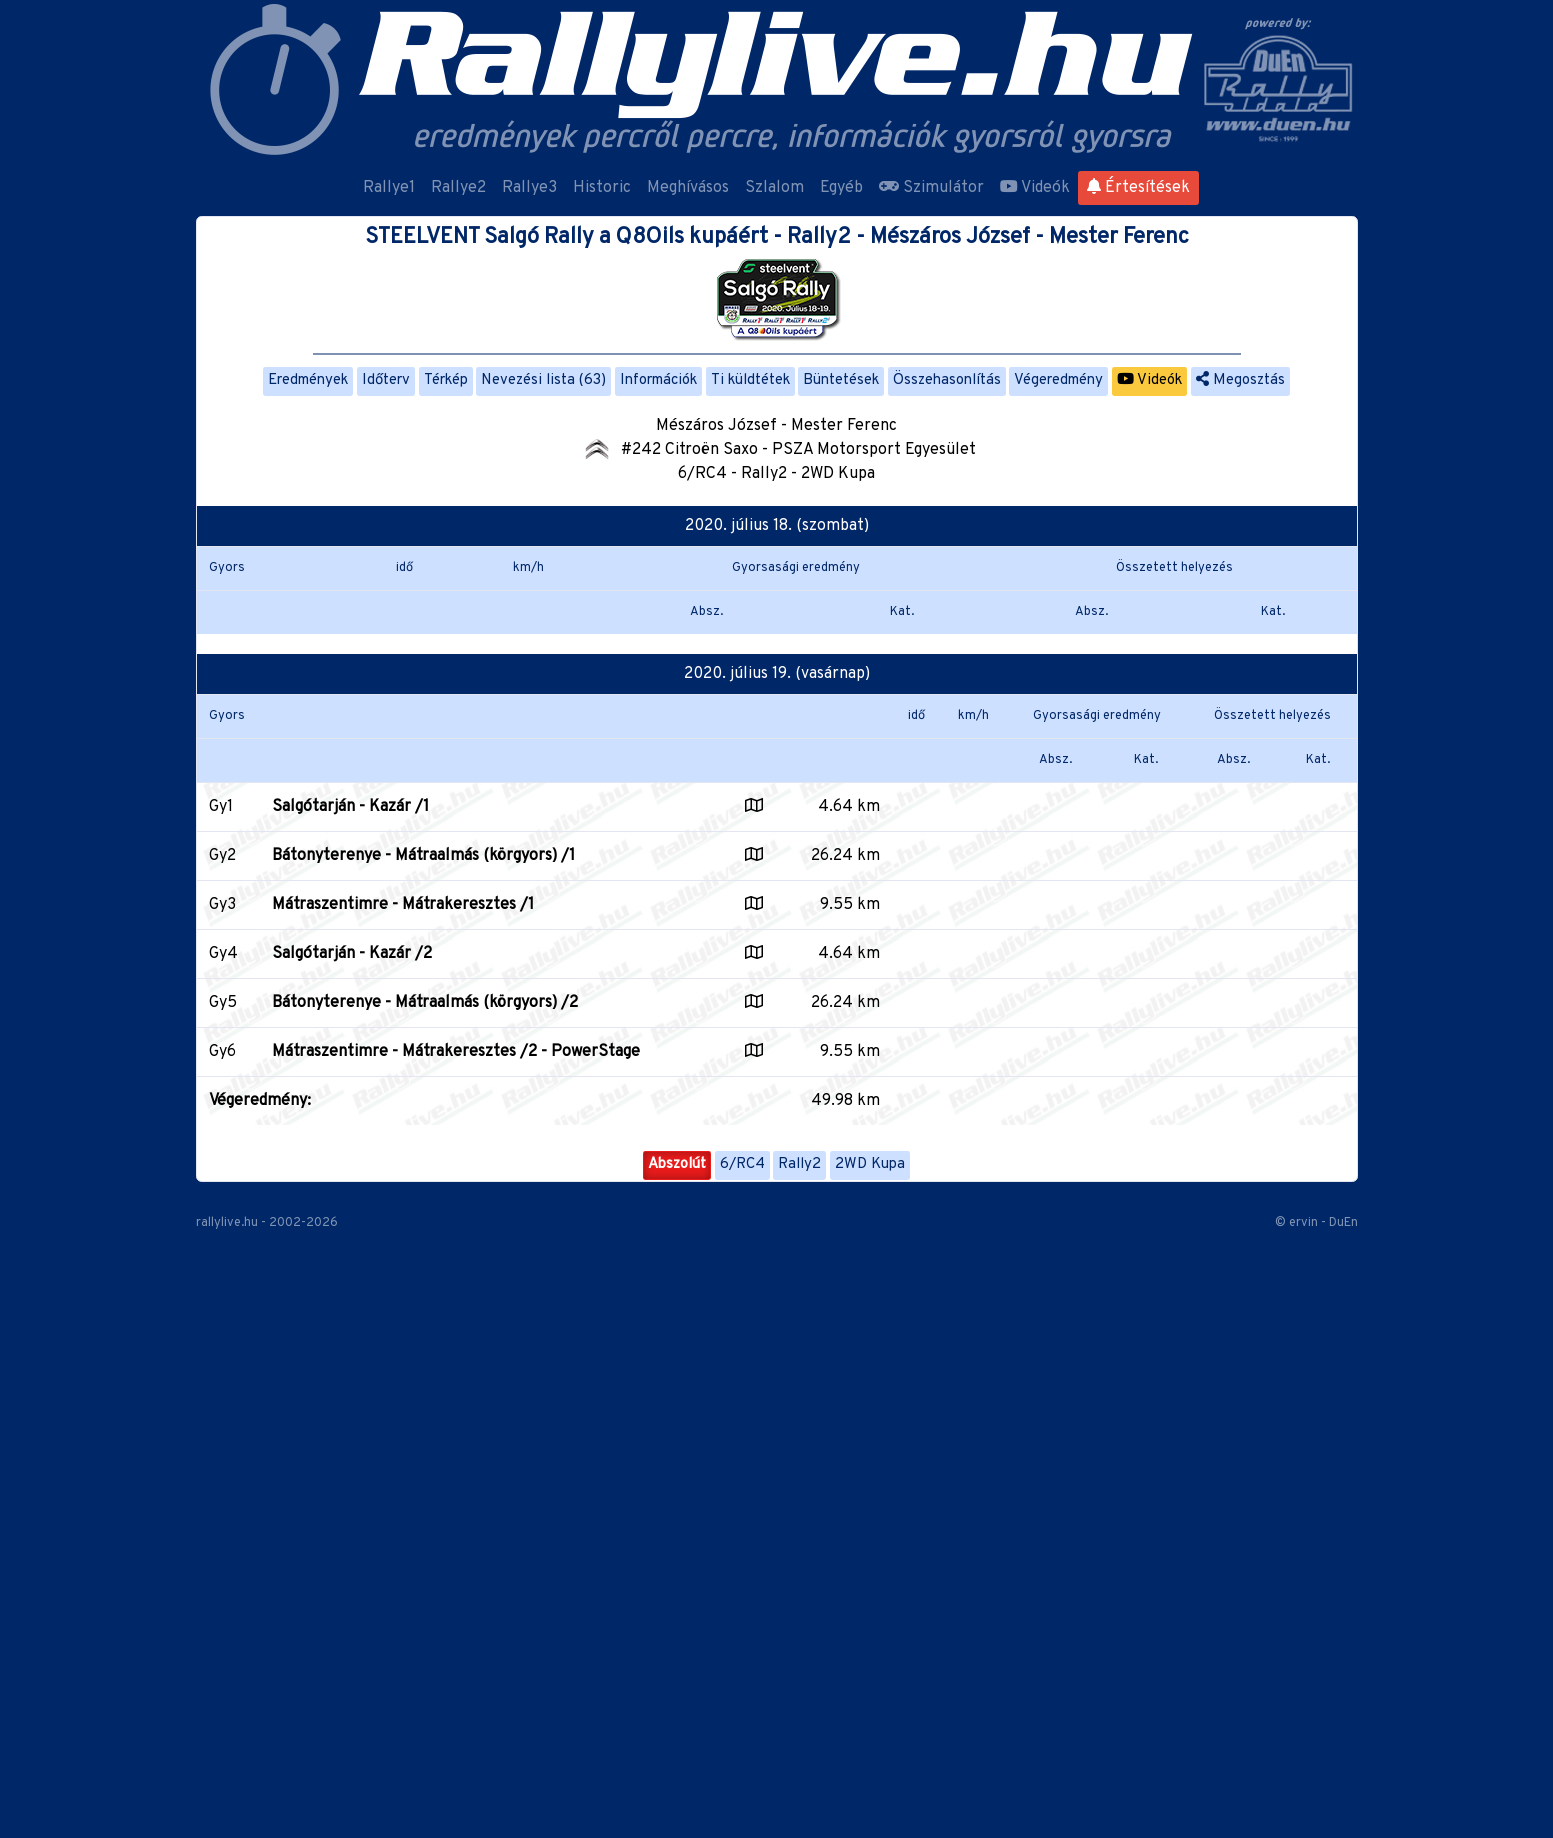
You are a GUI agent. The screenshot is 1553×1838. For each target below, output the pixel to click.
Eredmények (308, 380)
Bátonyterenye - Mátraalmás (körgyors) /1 (423, 856)
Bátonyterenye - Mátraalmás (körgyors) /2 (425, 1003)
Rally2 (799, 1164)
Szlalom (774, 188)
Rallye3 (529, 188)
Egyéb (841, 188)
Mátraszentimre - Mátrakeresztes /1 (403, 905)
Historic (602, 188)
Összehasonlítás (947, 380)
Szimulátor (931, 188)
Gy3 (222, 905)
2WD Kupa (870, 1164)
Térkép (446, 380)
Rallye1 (389, 188)
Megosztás (1240, 380)
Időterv (386, 380)
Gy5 (223, 1003)
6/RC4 (742, 1164)
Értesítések (1138, 188)
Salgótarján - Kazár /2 (352, 954)
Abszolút (677, 1164)
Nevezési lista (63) (543, 380)
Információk (658, 380)
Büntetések (841, 380)
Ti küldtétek (750, 380)
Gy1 (221, 807)
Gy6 (222, 1052)
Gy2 (222, 856)
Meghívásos (688, 188)
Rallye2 (458, 188)
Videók (1035, 188)
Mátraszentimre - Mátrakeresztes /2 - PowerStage (456, 1052)
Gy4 (223, 954)
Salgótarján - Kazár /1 (350, 807)
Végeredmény (1058, 380)
